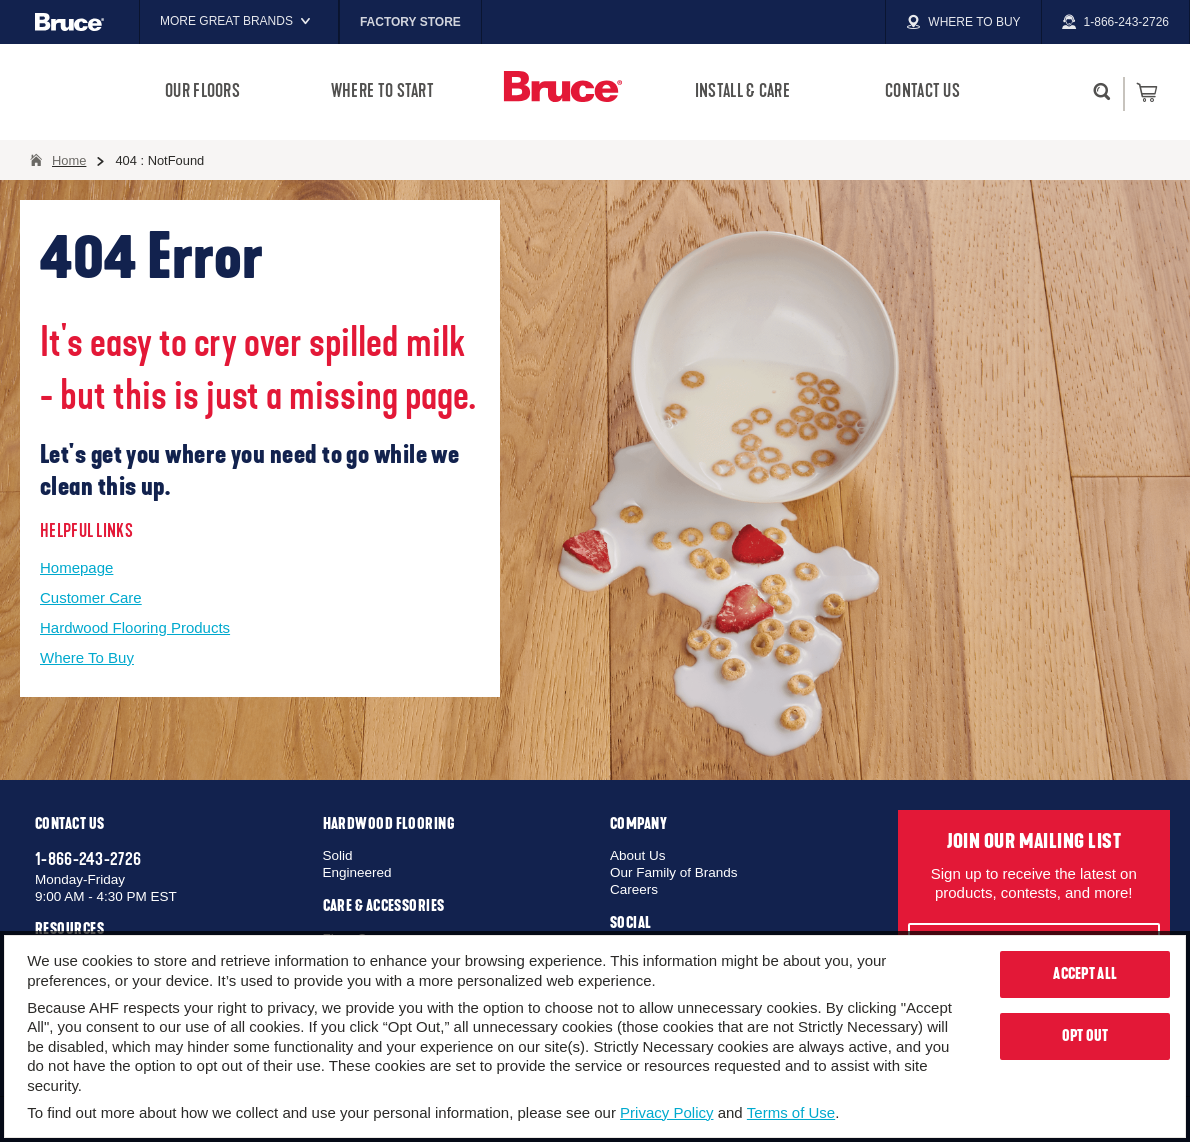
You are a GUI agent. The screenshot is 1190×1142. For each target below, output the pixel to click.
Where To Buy (87, 657)
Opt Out (1085, 1036)
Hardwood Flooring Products (135, 627)
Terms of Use (791, 1112)
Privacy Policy (666, 1112)
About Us (638, 855)
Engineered (357, 872)
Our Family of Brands (674, 872)
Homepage (76, 567)
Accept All (1085, 974)
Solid (338, 855)
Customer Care (91, 597)
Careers (634, 889)
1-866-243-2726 (88, 859)
